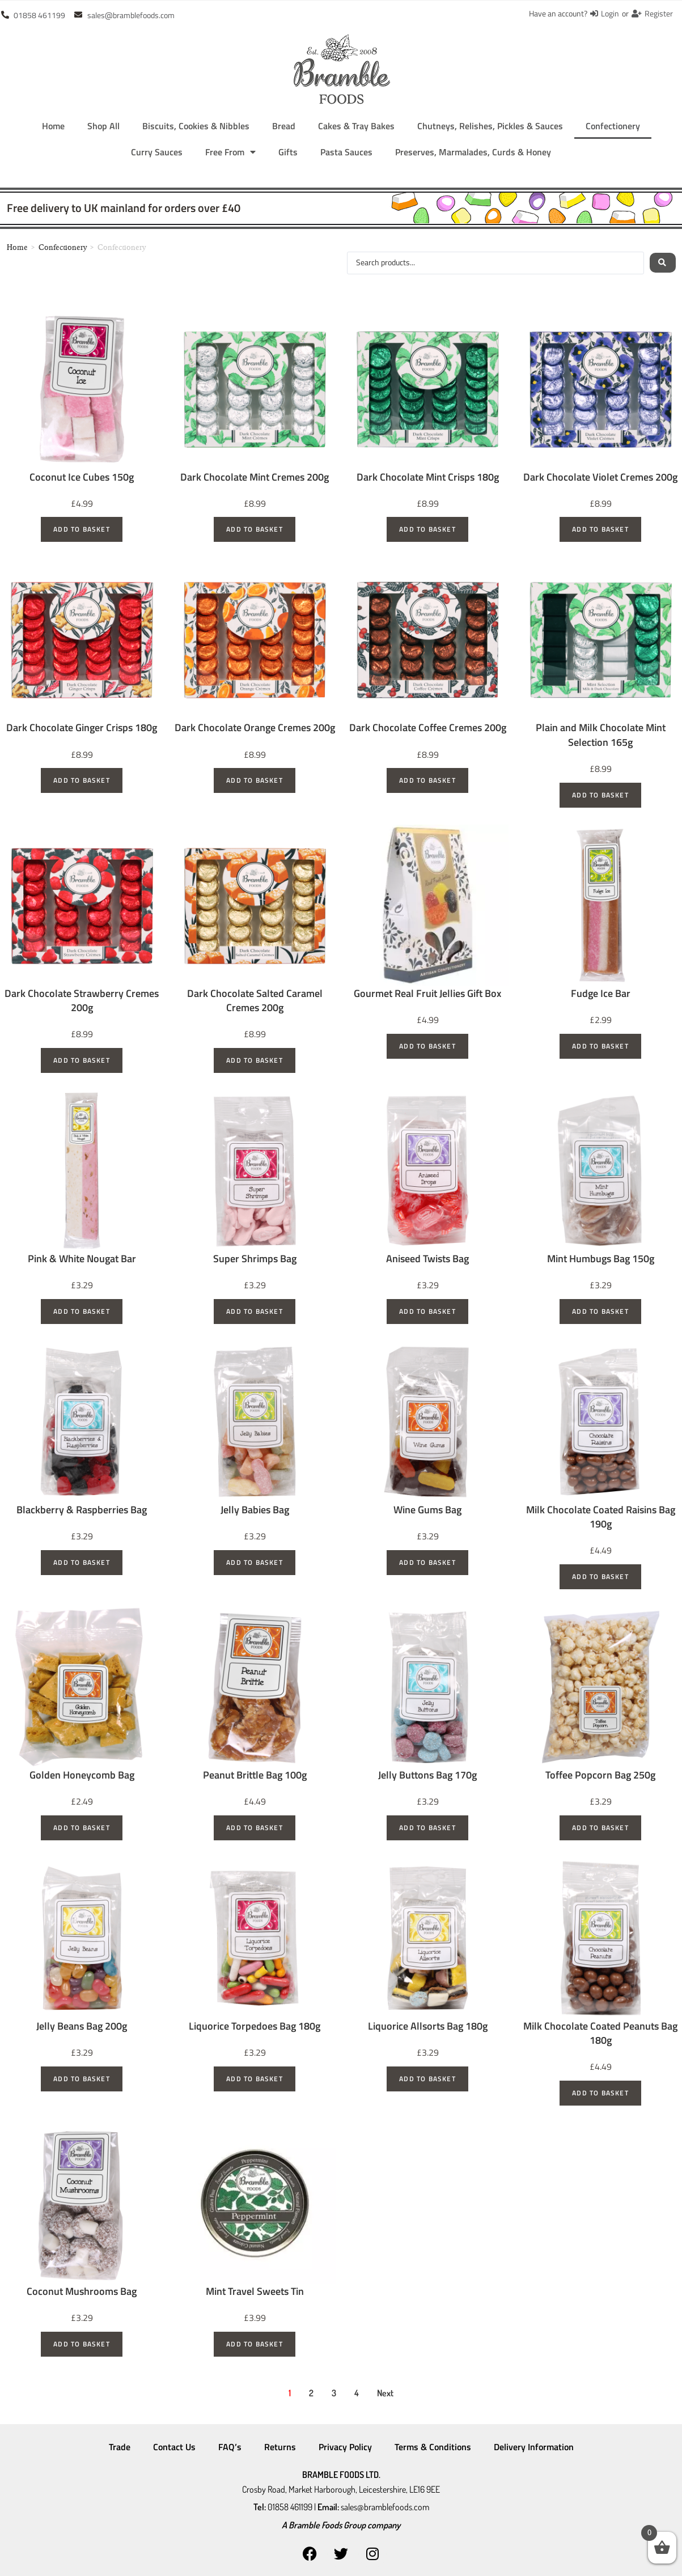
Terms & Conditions (433, 2447)
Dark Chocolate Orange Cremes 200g (255, 727)
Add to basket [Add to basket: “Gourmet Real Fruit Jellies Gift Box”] (427, 1046)
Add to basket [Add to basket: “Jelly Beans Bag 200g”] (81, 2078)
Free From (230, 152)
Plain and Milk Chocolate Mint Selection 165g (601, 734)
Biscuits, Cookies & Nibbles (195, 126)
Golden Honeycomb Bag (81, 1775)
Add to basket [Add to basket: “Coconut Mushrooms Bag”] (81, 2344)
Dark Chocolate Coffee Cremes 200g (427, 727)
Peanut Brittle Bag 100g (255, 1775)
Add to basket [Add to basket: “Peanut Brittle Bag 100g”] (254, 1827)
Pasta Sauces (346, 152)
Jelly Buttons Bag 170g (427, 1775)
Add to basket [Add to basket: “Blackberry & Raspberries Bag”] (81, 1562)
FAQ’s (230, 2447)
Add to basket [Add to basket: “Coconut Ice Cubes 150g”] (81, 529)
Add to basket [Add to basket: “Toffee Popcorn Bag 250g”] (600, 1827)
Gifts (288, 152)
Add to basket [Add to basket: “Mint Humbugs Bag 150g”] (600, 1311)
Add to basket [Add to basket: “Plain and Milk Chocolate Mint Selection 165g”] (600, 795)
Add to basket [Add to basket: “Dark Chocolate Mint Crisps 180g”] (427, 529)
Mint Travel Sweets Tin (255, 2291)
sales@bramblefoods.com (385, 2504)
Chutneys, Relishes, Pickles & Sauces (490, 126)
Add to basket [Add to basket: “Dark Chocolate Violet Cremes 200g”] (600, 529)
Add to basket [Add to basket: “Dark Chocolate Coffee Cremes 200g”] (427, 780)
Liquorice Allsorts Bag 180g (428, 2026)
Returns (280, 2447)
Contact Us (174, 2447)
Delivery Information (534, 2447)
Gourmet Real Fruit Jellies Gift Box (427, 993)
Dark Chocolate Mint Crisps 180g (428, 477)
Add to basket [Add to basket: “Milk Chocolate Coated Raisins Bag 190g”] (600, 1576)
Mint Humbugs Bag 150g (600, 1258)
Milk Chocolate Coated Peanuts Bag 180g (600, 2033)
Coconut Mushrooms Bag (82, 2291)
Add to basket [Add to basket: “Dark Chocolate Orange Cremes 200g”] (254, 780)
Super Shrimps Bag (254, 1258)
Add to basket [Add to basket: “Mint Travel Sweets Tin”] (254, 2344)
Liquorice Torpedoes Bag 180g (254, 2026)
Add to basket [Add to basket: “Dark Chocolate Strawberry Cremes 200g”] (81, 1060)
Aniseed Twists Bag (427, 1258)
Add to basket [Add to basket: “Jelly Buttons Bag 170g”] (427, 1827)
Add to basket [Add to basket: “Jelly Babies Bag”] (254, 1562)
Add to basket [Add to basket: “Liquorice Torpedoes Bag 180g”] (254, 2078)
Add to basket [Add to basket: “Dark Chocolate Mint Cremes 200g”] (254, 529)
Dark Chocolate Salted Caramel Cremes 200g (255, 1000)
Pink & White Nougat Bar (82, 1258)
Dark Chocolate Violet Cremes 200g (600, 477)
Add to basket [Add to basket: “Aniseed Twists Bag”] (427, 1311)
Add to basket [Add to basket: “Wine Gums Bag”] (427, 1562)
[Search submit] (662, 263)
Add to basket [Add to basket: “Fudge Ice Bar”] (600, 1046)
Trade (119, 2447)
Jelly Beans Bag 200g (81, 2026)
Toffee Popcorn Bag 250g (600, 1775)
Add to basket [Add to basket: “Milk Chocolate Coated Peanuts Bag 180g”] (600, 2092)
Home (53, 126)
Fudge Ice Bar (600, 993)
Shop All (103, 126)
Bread (283, 126)
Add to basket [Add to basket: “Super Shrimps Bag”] (254, 1311)
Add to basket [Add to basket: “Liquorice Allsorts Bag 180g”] (427, 2078)
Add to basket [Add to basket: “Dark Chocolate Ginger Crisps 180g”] (81, 780)
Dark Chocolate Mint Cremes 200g (254, 477)
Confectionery (613, 126)
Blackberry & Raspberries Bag (81, 1509)
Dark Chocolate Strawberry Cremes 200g (82, 1000)
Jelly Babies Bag (255, 1509)
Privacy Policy (345, 2447)
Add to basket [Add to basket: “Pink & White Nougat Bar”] (81, 1311)
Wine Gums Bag (427, 1509)
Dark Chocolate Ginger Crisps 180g (81, 727)
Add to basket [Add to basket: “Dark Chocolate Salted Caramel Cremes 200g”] (254, 1060)
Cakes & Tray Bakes (356, 126)
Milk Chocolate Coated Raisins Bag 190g (600, 1516)
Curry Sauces (157, 152)
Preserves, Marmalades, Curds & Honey (473, 152)
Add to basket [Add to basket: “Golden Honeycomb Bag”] (81, 1827)
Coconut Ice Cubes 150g (81, 477)
